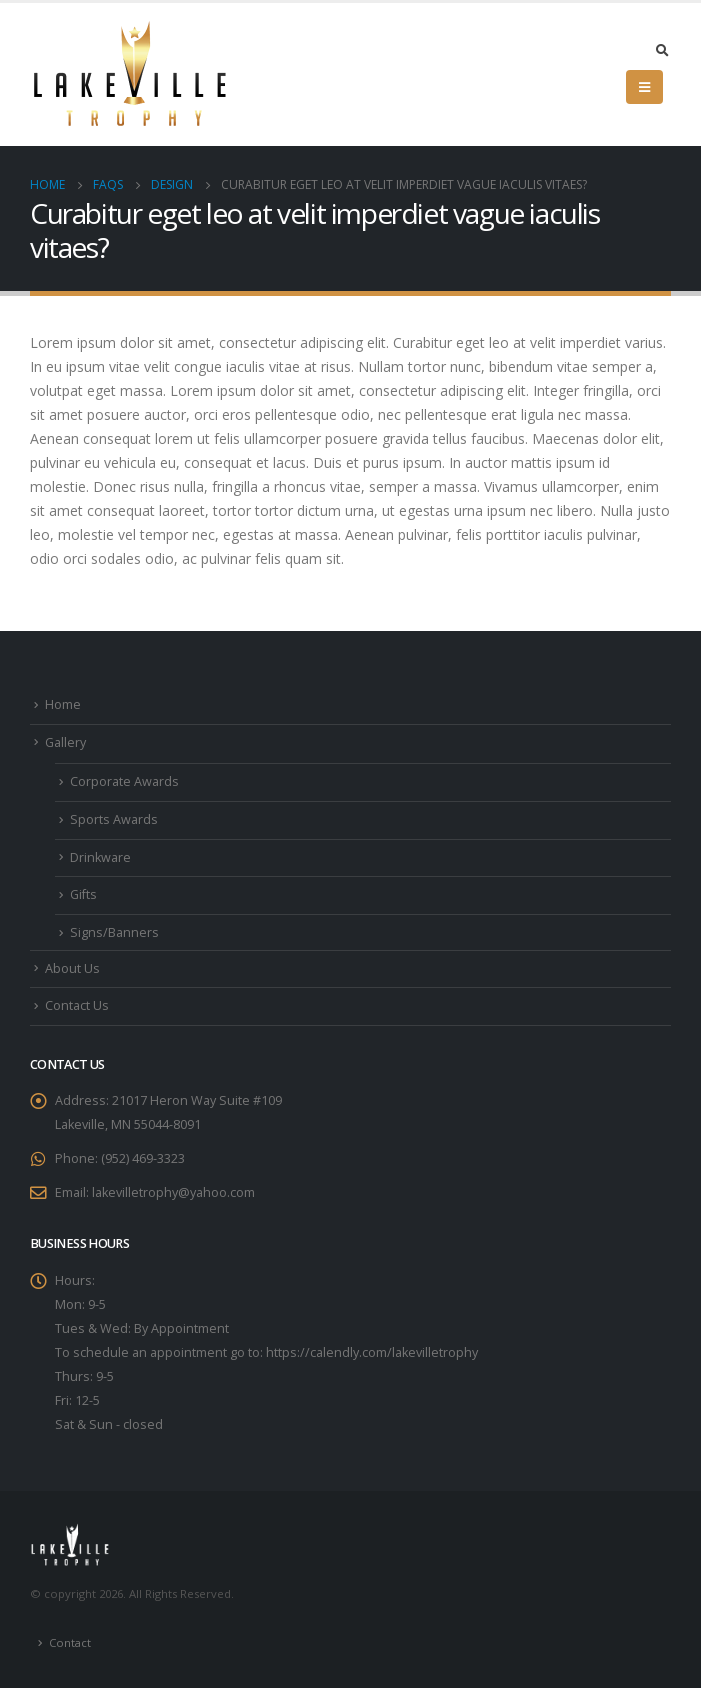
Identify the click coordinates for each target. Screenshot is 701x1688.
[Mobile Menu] (644, 87)
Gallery (65, 742)
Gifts (83, 894)
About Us (72, 968)
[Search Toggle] (662, 50)
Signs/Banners (114, 932)
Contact (70, 1642)
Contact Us (77, 1005)
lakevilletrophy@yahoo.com (173, 1192)
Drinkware (100, 857)
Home (63, 704)
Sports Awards (114, 819)
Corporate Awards (124, 781)
